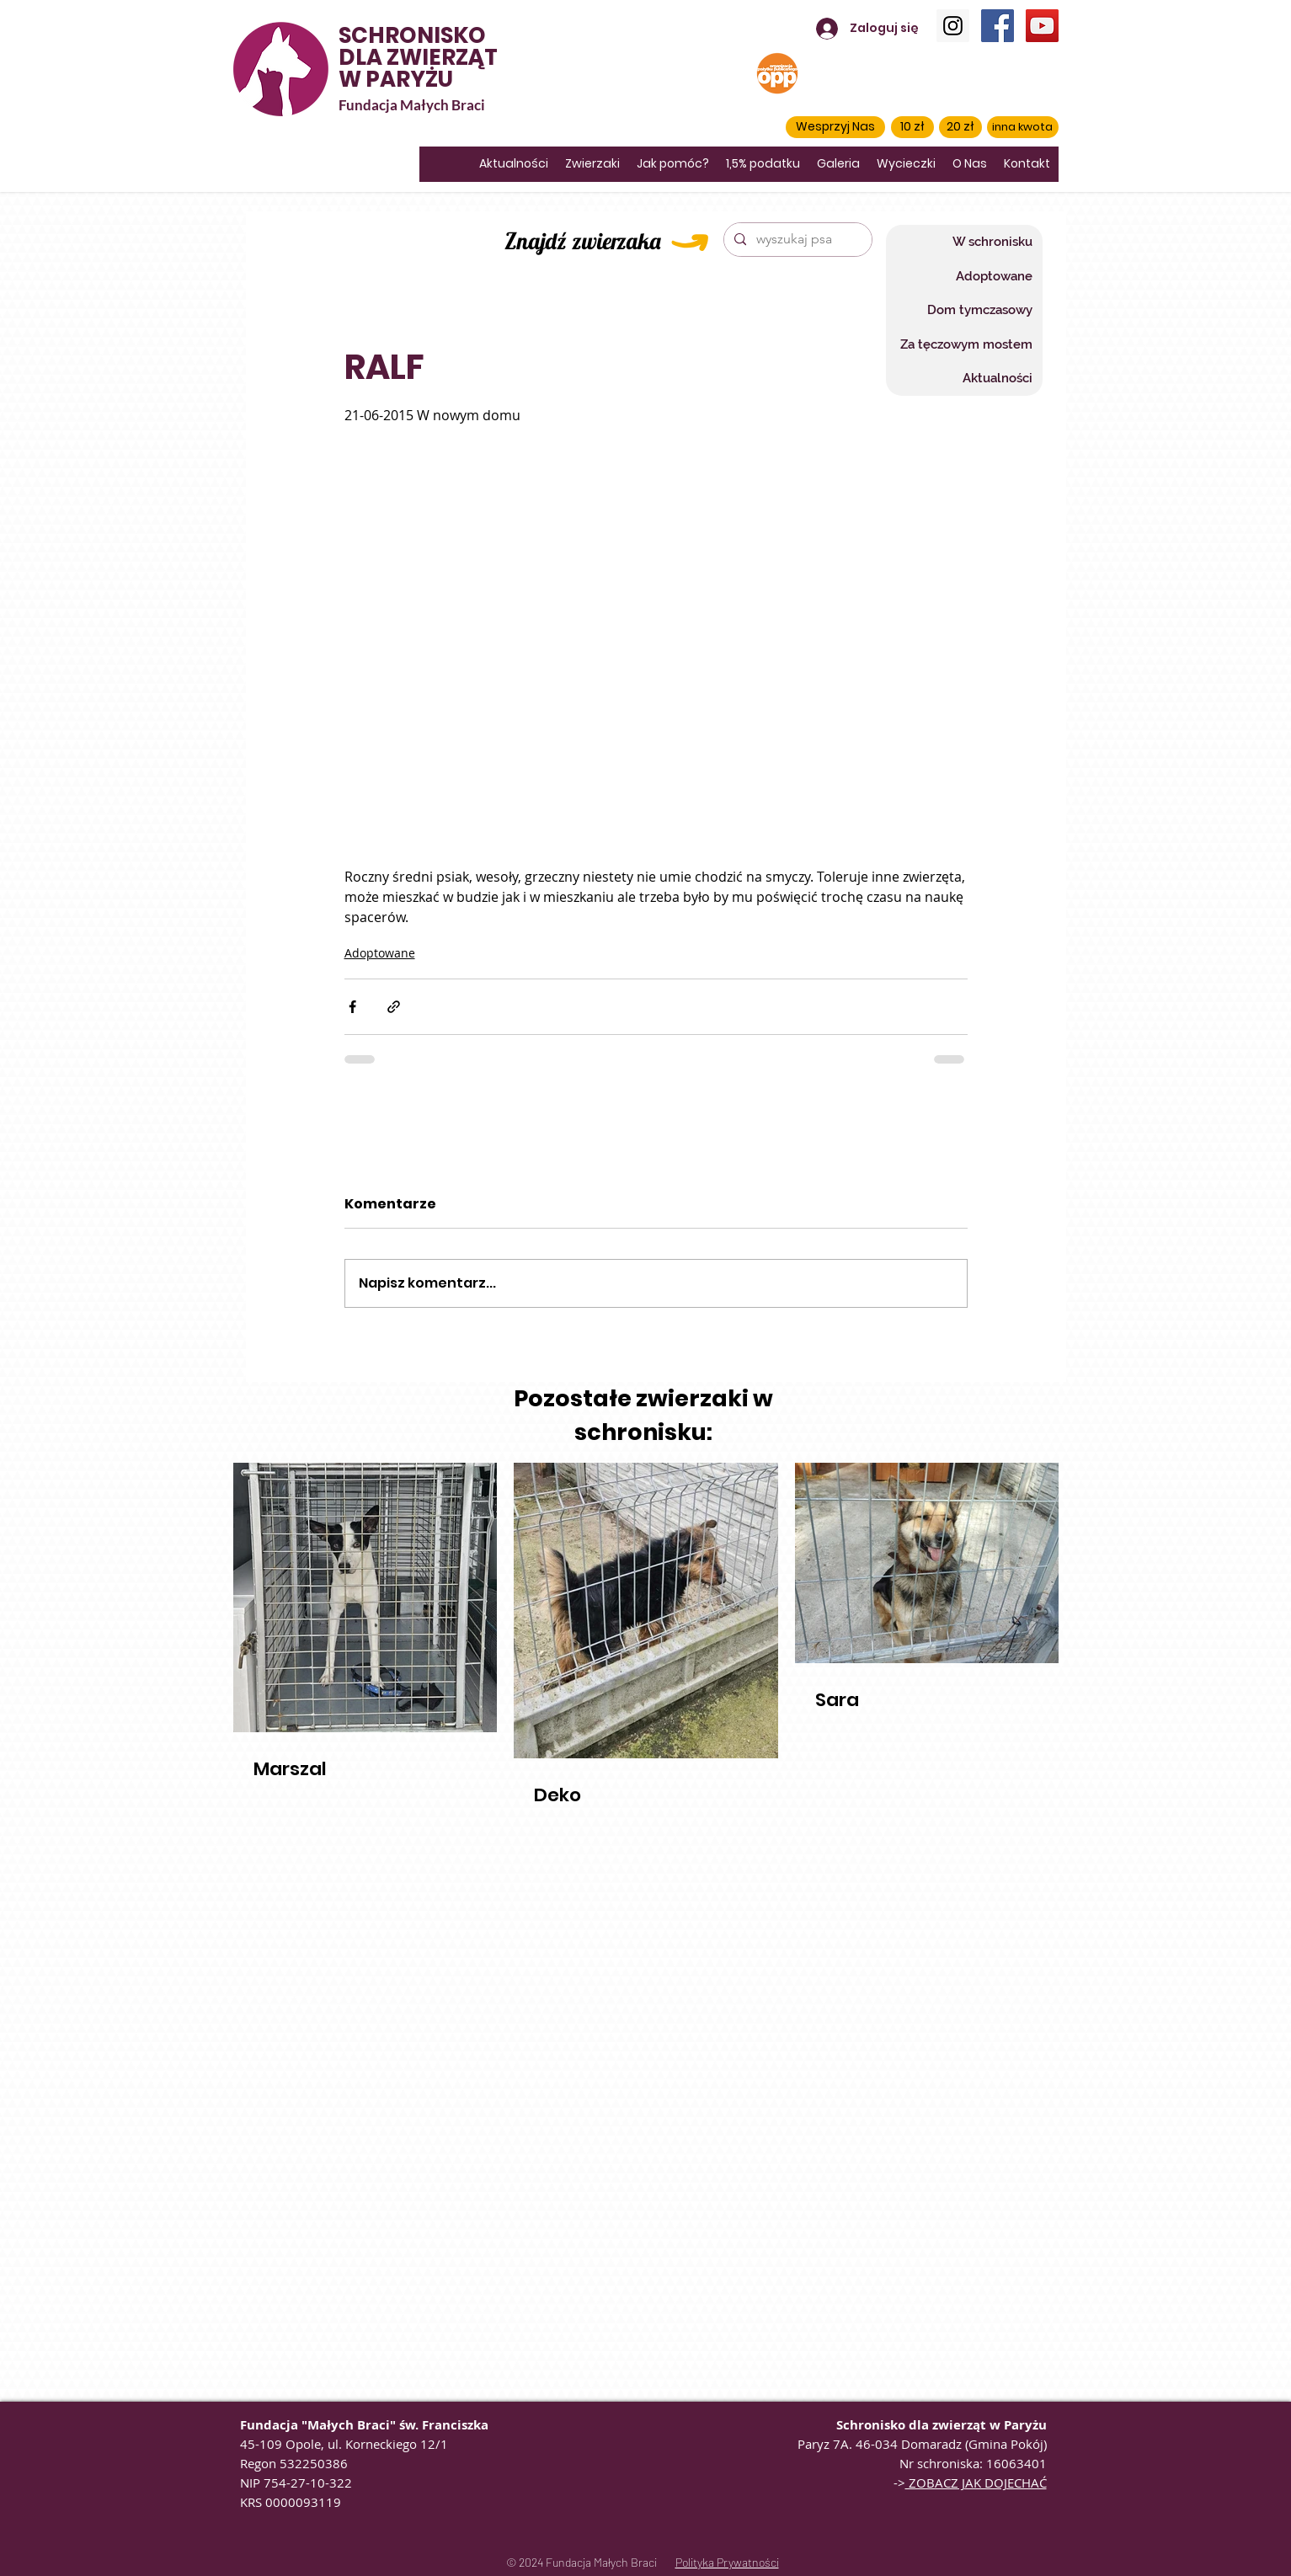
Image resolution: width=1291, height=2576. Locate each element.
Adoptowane (379, 953)
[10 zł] (912, 127)
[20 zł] (960, 127)
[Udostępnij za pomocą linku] (394, 1007)
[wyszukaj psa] (796, 239)
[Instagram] (952, 25)
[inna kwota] (1023, 127)
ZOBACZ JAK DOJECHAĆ (976, 2482)
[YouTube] (1042, 25)
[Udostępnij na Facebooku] (352, 1007)
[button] (835, 127)
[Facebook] (997, 25)
